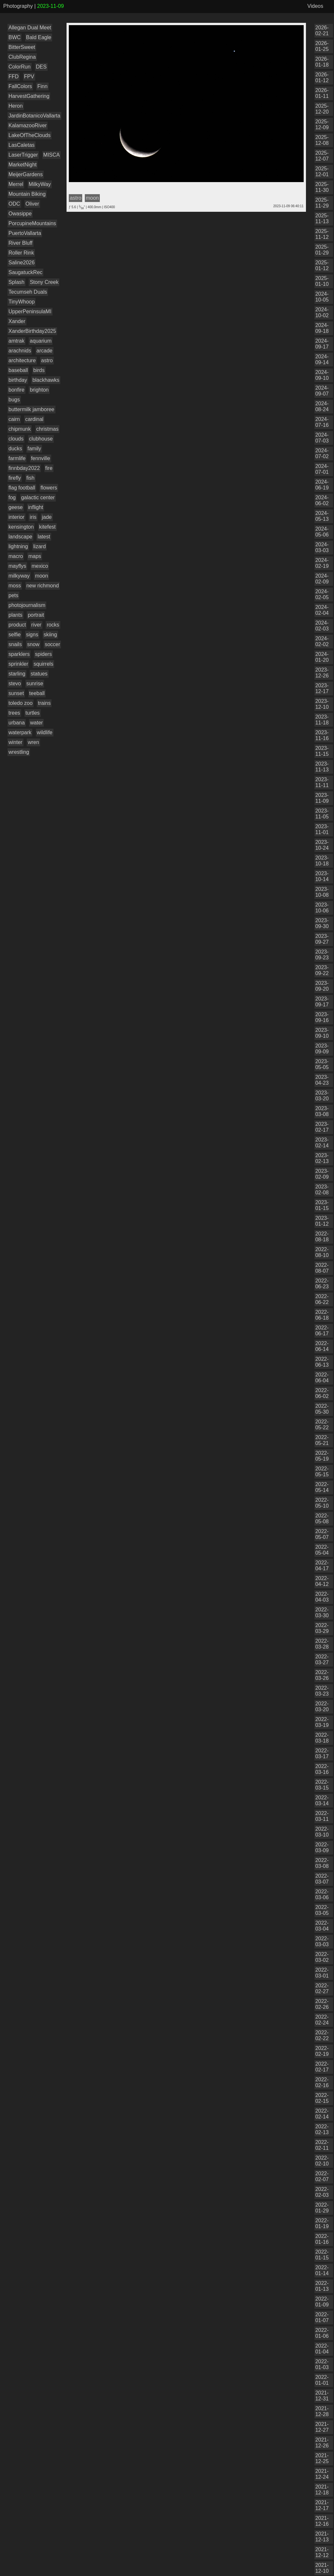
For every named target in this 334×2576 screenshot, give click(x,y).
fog (12, 497)
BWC (14, 37)
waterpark (19, 732)
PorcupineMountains (32, 223)
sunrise (34, 683)
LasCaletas (21, 145)
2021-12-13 (322, 2536)
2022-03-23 (322, 1691)
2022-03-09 (322, 1847)
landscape (20, 536)
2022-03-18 (322, 1738)
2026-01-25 (322, 46)
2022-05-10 (322, 1503)
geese (15, 507)
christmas (47, 429)
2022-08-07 (322, 1268)
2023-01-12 (322, 1221)
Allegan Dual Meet (29, 27)
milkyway (19, 576)
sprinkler (18, 664)
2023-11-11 (322, 782)
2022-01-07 (322, 2317)
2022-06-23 (322, 1283)
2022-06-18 (322, 1315)
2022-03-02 (322, 1957)
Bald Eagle (38, 37)
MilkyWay (40, 184)
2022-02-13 (322, 2129)
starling (16, 673)
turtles (32, 713)
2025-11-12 (322, 234)
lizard (39, 546)
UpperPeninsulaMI (30, 311)
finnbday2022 (24, 468)
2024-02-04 (322, 610)
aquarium (41, 341)
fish (30, 478)
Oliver (32, 204)
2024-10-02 (322, 312)
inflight (35, 507)
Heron (15, 106)
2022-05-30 (322, 1409)
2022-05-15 (322, 1471)
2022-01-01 (322, 2380)
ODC (14, 204)
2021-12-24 (322, 2474)
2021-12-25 (322, 2458)
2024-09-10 (322, 375)
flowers (48, 487)
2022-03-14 (322, 1800)
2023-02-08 (322, 1189)
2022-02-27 (322, 1988)
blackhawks (45, 380)
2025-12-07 (322, 156)
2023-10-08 (322, 892)
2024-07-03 (322, 437)
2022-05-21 (322, 1440)
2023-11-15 (322, 751)
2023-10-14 (322, 876)
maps (34, 556)
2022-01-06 (322, 2333)
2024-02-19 (322, 563)
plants (15, 615)
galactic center (38, 497)
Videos (315, 6)
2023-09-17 (322, 1001)
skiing (50, 634)
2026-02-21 (322, 30)
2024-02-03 (322, 625)
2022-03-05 (322, 1910)
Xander (16, 321)
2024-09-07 (322, 390)
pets (13, 595)
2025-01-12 (322, 265)
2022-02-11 (322, 2145)
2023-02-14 (322, 1142)
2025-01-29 (322, 250)
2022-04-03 (322, 1597)
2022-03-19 (322, 1722)
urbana (16, 722)
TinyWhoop (21, 301)
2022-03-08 (322, 1863)
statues (39, 673)
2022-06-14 (322, 1346)
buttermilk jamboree (31, 409)
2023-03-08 (322, 1111)
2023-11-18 (322, 719)
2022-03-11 (322, 1816)
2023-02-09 (322, 1174)
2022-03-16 (322, 1769)
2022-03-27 (322, 1659)
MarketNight (22, 164)
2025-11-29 (322, 203)
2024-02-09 (322, 578)
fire (49, 468)
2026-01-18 (322, 62)
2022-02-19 (322, 2051)
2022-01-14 (322, 2270)
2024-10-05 (322, 297)
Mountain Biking (27, 194)
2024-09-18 (322, 328)
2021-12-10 (322, 2568)
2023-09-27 (322, 939)
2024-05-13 (322, 516)
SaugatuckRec (25, 272)
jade (47, 517)
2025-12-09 (322, 124)
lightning (18, 546)
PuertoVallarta (24, 233)
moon (41, 576)
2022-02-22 (322, 2035)
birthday (17, 380)
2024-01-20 (322, 657)
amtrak (16, 341)
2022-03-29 (322, 1628)
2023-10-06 (322, 907)
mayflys (17, 566)
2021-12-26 (322, 2442)
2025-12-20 (322, 109)
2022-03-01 (322, 1973)
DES (41, 67)
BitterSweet (21, 47)
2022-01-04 (322, 2348)
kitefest (47, 527)
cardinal (34, 419)
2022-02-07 (322, 2176)
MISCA (51, 155)
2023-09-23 (322, 954)
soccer (52, 644)
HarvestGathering (28, 96)
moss (14, 585)
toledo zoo (20, 703)
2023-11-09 (322, 798)
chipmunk (19, 429)
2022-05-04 (322, 1550)
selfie (14, 634)
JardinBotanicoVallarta (34, 115)
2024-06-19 (322, 484)
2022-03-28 (322, 1644)
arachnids (19, 350)
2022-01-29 (322, 2207)
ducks (15, 448)
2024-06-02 (322, 500)
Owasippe (20, 213)
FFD (13, 76)
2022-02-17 (322, 2066)
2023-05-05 (322, 1064)
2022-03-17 (322, 1753)
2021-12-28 (322, 2411)
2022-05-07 (322, 1534)
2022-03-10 (322, 1832)
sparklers (19, 654)
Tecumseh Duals (27, 292)
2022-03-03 (322, 1941)
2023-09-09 (322, 1048)
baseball (18, 370)
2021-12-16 (322, 2521)
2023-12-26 (322, 672)
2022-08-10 (322, 1252)
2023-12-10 (322, 704)
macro (15, 556)
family (34, 448)
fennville (40, 458)
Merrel (15, 184)
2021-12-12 (322, 2552)
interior (16, 517)
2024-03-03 (322, 547)
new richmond (42, 585)
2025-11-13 (322, 218)
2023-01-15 (322, 1205)
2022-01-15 (322, 2254)
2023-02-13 (322, 1158)
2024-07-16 (322, 422)
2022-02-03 (322, 2192)
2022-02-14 (322, 2113)
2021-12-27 (322, 2427)
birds (39, 370)
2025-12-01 (322, 171)
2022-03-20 (322, 1706)
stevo (14, 683)
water (36, 722)
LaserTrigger (23, 155)
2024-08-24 (322, 406)
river (36, 625)
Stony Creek (44, 282)
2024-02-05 (322, 594)
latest (44, 536)
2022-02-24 (322, 2019)
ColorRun (19, 67)
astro (47, 360)
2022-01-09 (322, 2301)
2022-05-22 (322, 1424)
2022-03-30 (322, 1612)
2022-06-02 (322, 1393)
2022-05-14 (322, 1487)
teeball (37, 693)
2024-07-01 (322, 469)
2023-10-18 (322, 860)
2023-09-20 (322, 986)
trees (14, 713)
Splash (16, 282)
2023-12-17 (322, 688)
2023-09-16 (322, 1017)
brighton (39, 390)
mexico (40, 566)
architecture (22, 360)
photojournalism (26, 605)
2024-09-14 (322, 359)
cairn (14, 419)
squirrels (43, 664)
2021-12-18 (322, 2489)
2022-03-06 (322, 1894)
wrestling (18, 752)
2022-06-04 (322, 1377)
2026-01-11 (322, 93)
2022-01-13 (322, 2286)
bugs (14, 399)
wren (33, 742)
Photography (18, 6)
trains (44, 703)
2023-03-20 (322, 1095)
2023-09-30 (322, 923)
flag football (21, 487)
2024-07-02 (322, 453)
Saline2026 (21, 262)
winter (15, 742)
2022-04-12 (322, 1581)
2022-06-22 (322, 1299)
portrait (36, 615)
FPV (29, 76)
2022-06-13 (322, 1362)
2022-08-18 (322, 1236)
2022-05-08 (322, 1518)
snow (33, 644)
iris (33, 517)
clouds (15, 439)
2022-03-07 (322, 1879)
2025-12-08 (322, 140)
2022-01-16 (322, 2239)
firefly (14, 478)
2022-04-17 (322, 1565)
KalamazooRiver (27, 125)
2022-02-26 (322, 2004)
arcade (45, 350)
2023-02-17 (322, 1127)
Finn (42, 86)
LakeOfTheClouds (29, 135)
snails (15, 644)
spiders (43, 654)
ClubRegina (22, 57)
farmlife (16, 458)
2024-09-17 (322, 343)
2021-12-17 (322, 2505)
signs (32, 634)
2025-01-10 (322, 281)
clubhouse (41, 439)
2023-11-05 (322, 813)
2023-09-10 (322, 1033)
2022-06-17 (322, 1330)
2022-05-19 (322, 1456)
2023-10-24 (322, 845)
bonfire (16, 390)
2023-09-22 (322, 970)
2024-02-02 (322, 641)
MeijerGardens (25, 174)
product (17, 625)
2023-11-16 (322, 735)
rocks (53, 625)
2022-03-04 (322, 1926)
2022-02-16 (322, 2082)
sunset (16, 693)
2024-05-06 (322, 531)
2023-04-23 (322, 1080)
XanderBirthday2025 (32, 331)
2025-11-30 (322, 187)
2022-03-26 (322, 1675)
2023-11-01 (322, 829)
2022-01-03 (322, 2364)
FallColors (20, 86)
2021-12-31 (322, 2395)
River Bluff (20, 243)
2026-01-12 (322, 77)
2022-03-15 (322, 1785)
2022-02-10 (322, 2160)
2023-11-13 (322, 766)
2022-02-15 (322, 2098)
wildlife (45, 732)
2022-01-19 (322, 2223)
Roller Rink (21, 253)
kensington (21, 527)
